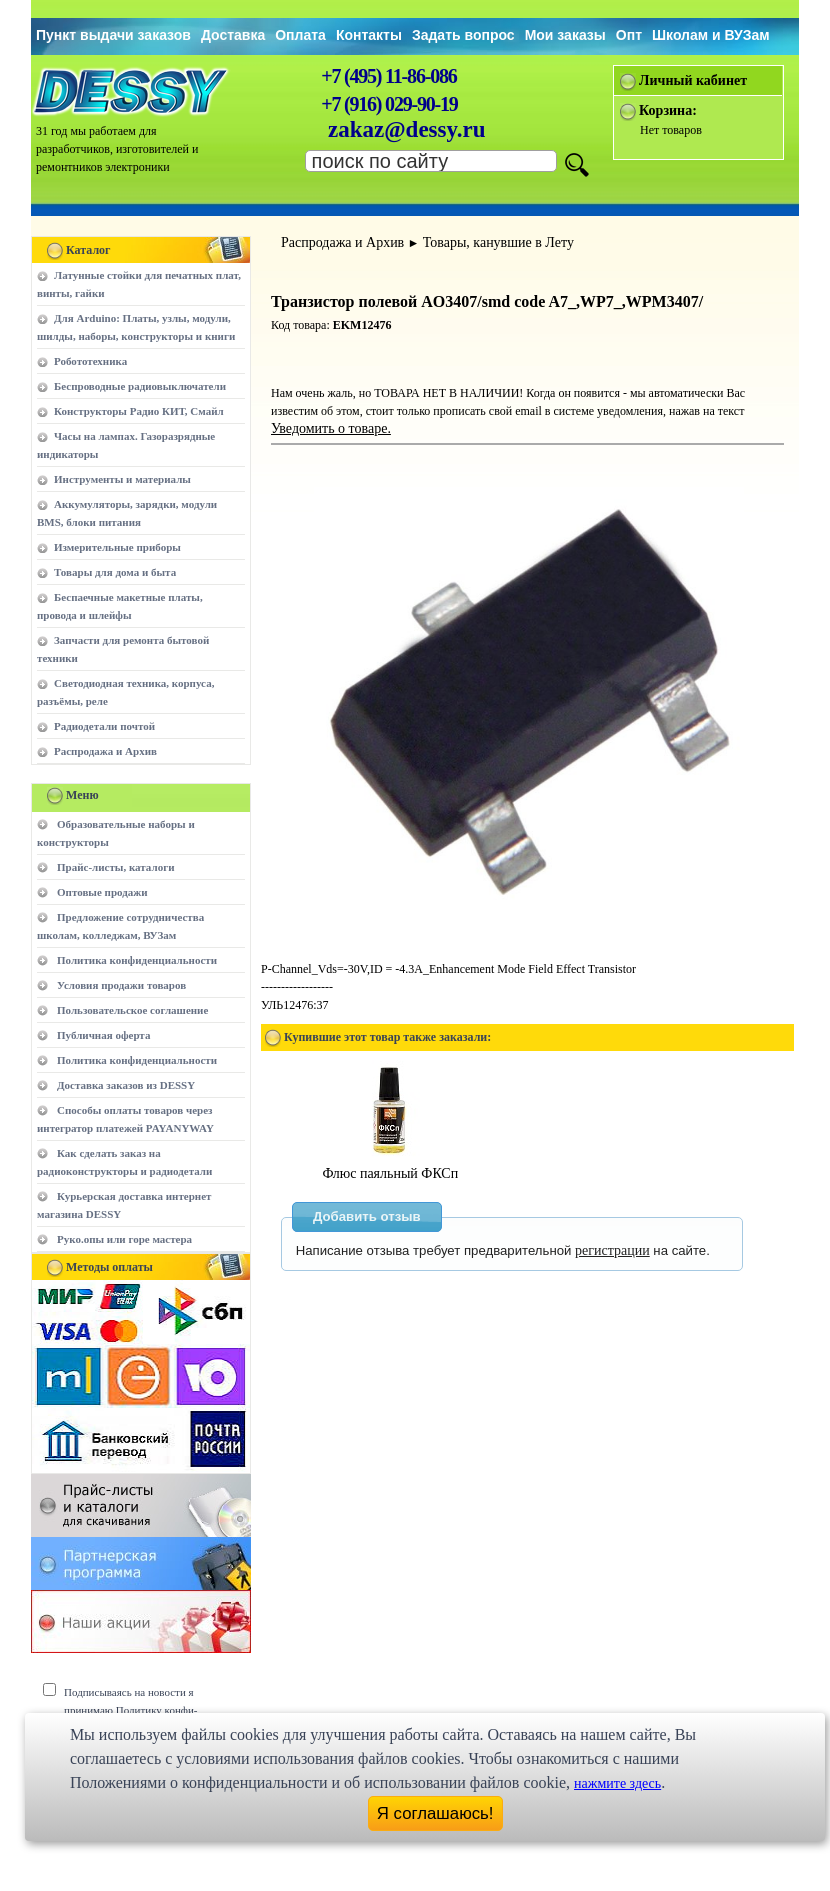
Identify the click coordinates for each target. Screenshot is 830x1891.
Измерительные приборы (117, 547)
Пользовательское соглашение (132, 1010)
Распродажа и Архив (105, 751)
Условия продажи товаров (121, 985)
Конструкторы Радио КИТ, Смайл (139, 411)
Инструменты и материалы (122, 479)
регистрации (612, 1250)
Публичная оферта (103, 1035)
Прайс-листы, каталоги (115, 867)
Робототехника (90, 361)
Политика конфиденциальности (137, 960)
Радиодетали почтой (104, 726)
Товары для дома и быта (115, 572)
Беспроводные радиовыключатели (140, 386)
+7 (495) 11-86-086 (388, 76)
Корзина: (668, 110)
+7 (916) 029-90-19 (389, 104)
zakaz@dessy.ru (407, 129)
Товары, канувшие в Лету (498, 242)
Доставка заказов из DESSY (126, 1085)
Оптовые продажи (102, 892)
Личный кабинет (693, 80)
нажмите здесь (617, 1783)
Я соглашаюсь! (435, 1813)
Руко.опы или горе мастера (124, 1239)
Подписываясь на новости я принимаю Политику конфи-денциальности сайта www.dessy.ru (145, 1710)
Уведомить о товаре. (331, 428)
